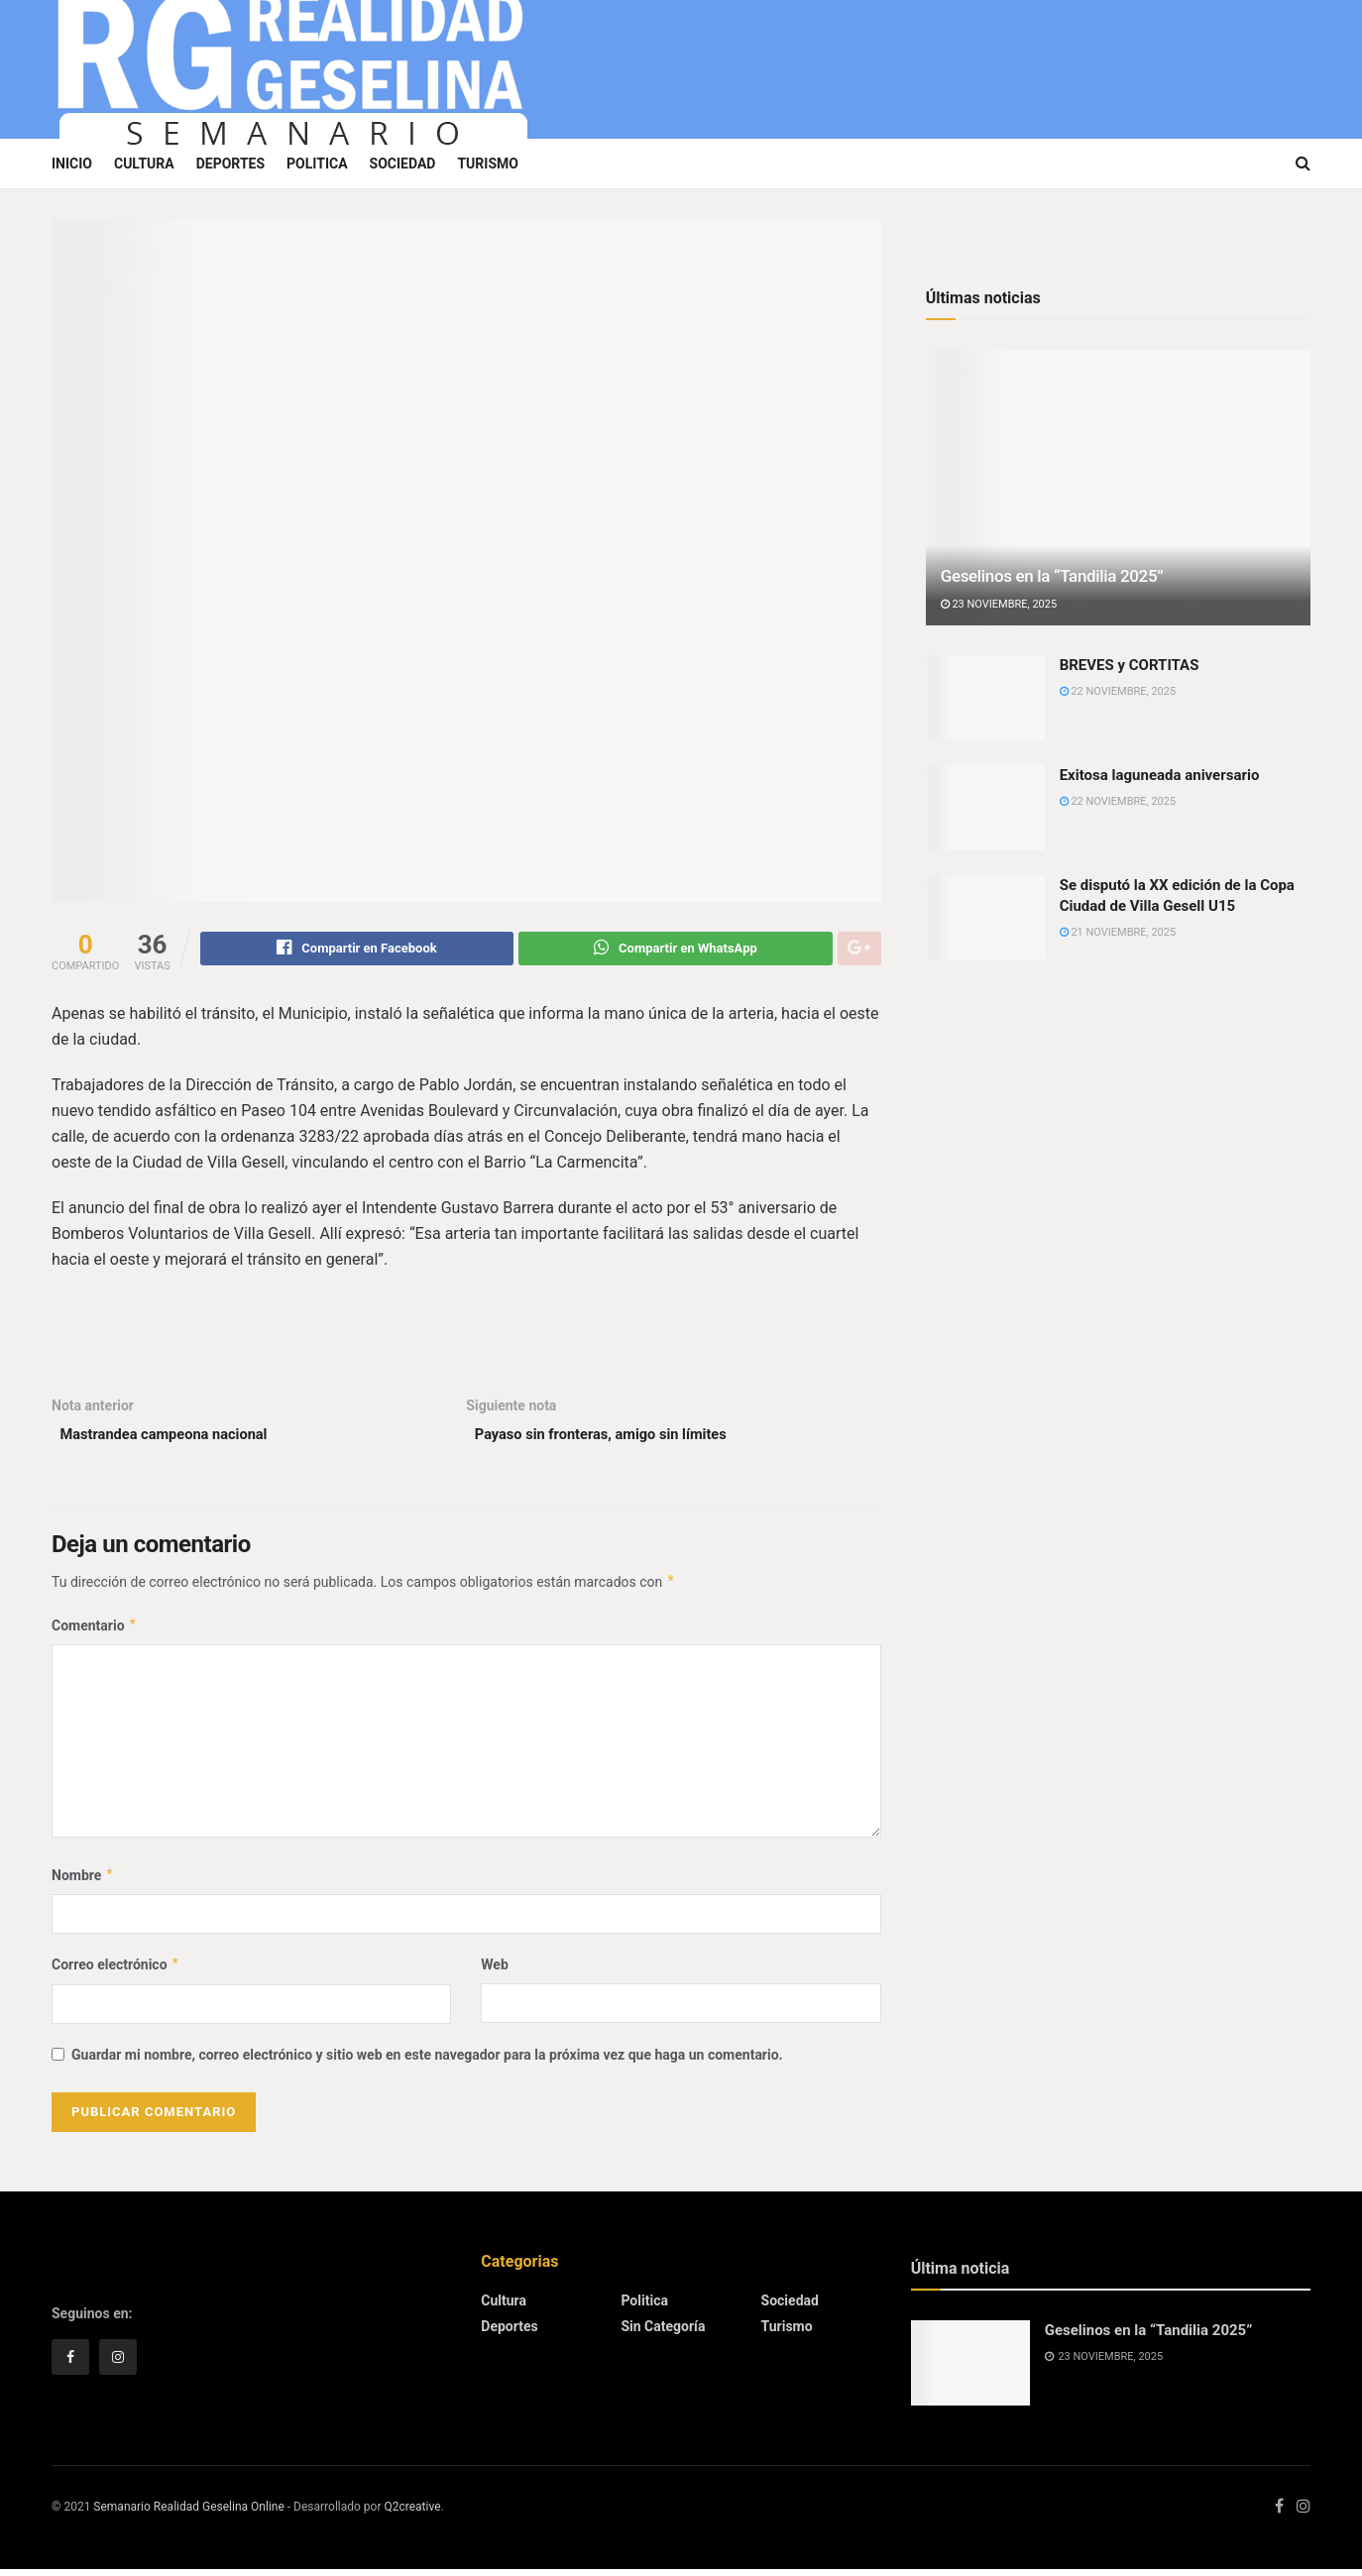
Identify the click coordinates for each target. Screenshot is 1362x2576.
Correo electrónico (116, 1971)
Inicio (72, 163)
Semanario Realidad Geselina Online (188, 2513)
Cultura (144, 163)
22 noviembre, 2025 (1118, 691)
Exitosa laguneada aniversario (1160, 775)
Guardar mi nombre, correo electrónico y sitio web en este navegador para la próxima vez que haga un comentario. (427, 2062)
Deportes (230, 163)
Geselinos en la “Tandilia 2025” (1052, 576)
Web (494, 1971)
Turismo (487, 163)
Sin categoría (663, 2334)
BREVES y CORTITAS (1129, 665)
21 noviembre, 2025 (1118, 932)
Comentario (95, 1632)
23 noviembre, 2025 (999, 604)
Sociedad (403, 163)
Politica (316, 163)
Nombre (83, 1882)
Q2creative (412, 2513)
